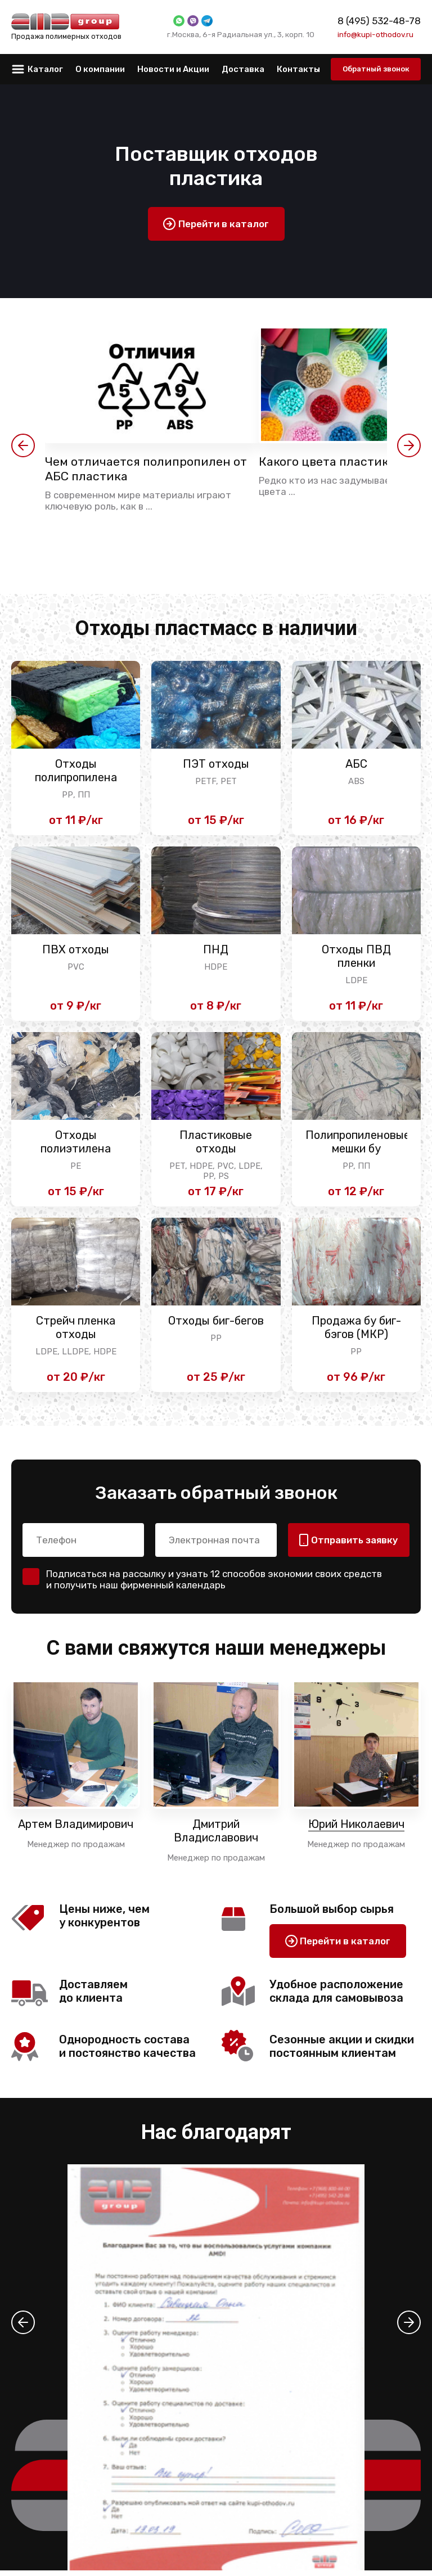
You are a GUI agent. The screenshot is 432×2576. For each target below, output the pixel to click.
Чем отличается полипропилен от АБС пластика (149, 470)
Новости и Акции (173, 69)
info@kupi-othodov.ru (375, 34)
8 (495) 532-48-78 (379, 20)
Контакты (298, 69)
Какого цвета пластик (332, 462)
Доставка (243, 69)
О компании (100, 69)
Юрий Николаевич (356, 1829)
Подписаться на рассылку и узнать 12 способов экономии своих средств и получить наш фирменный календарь (214, 1585)
